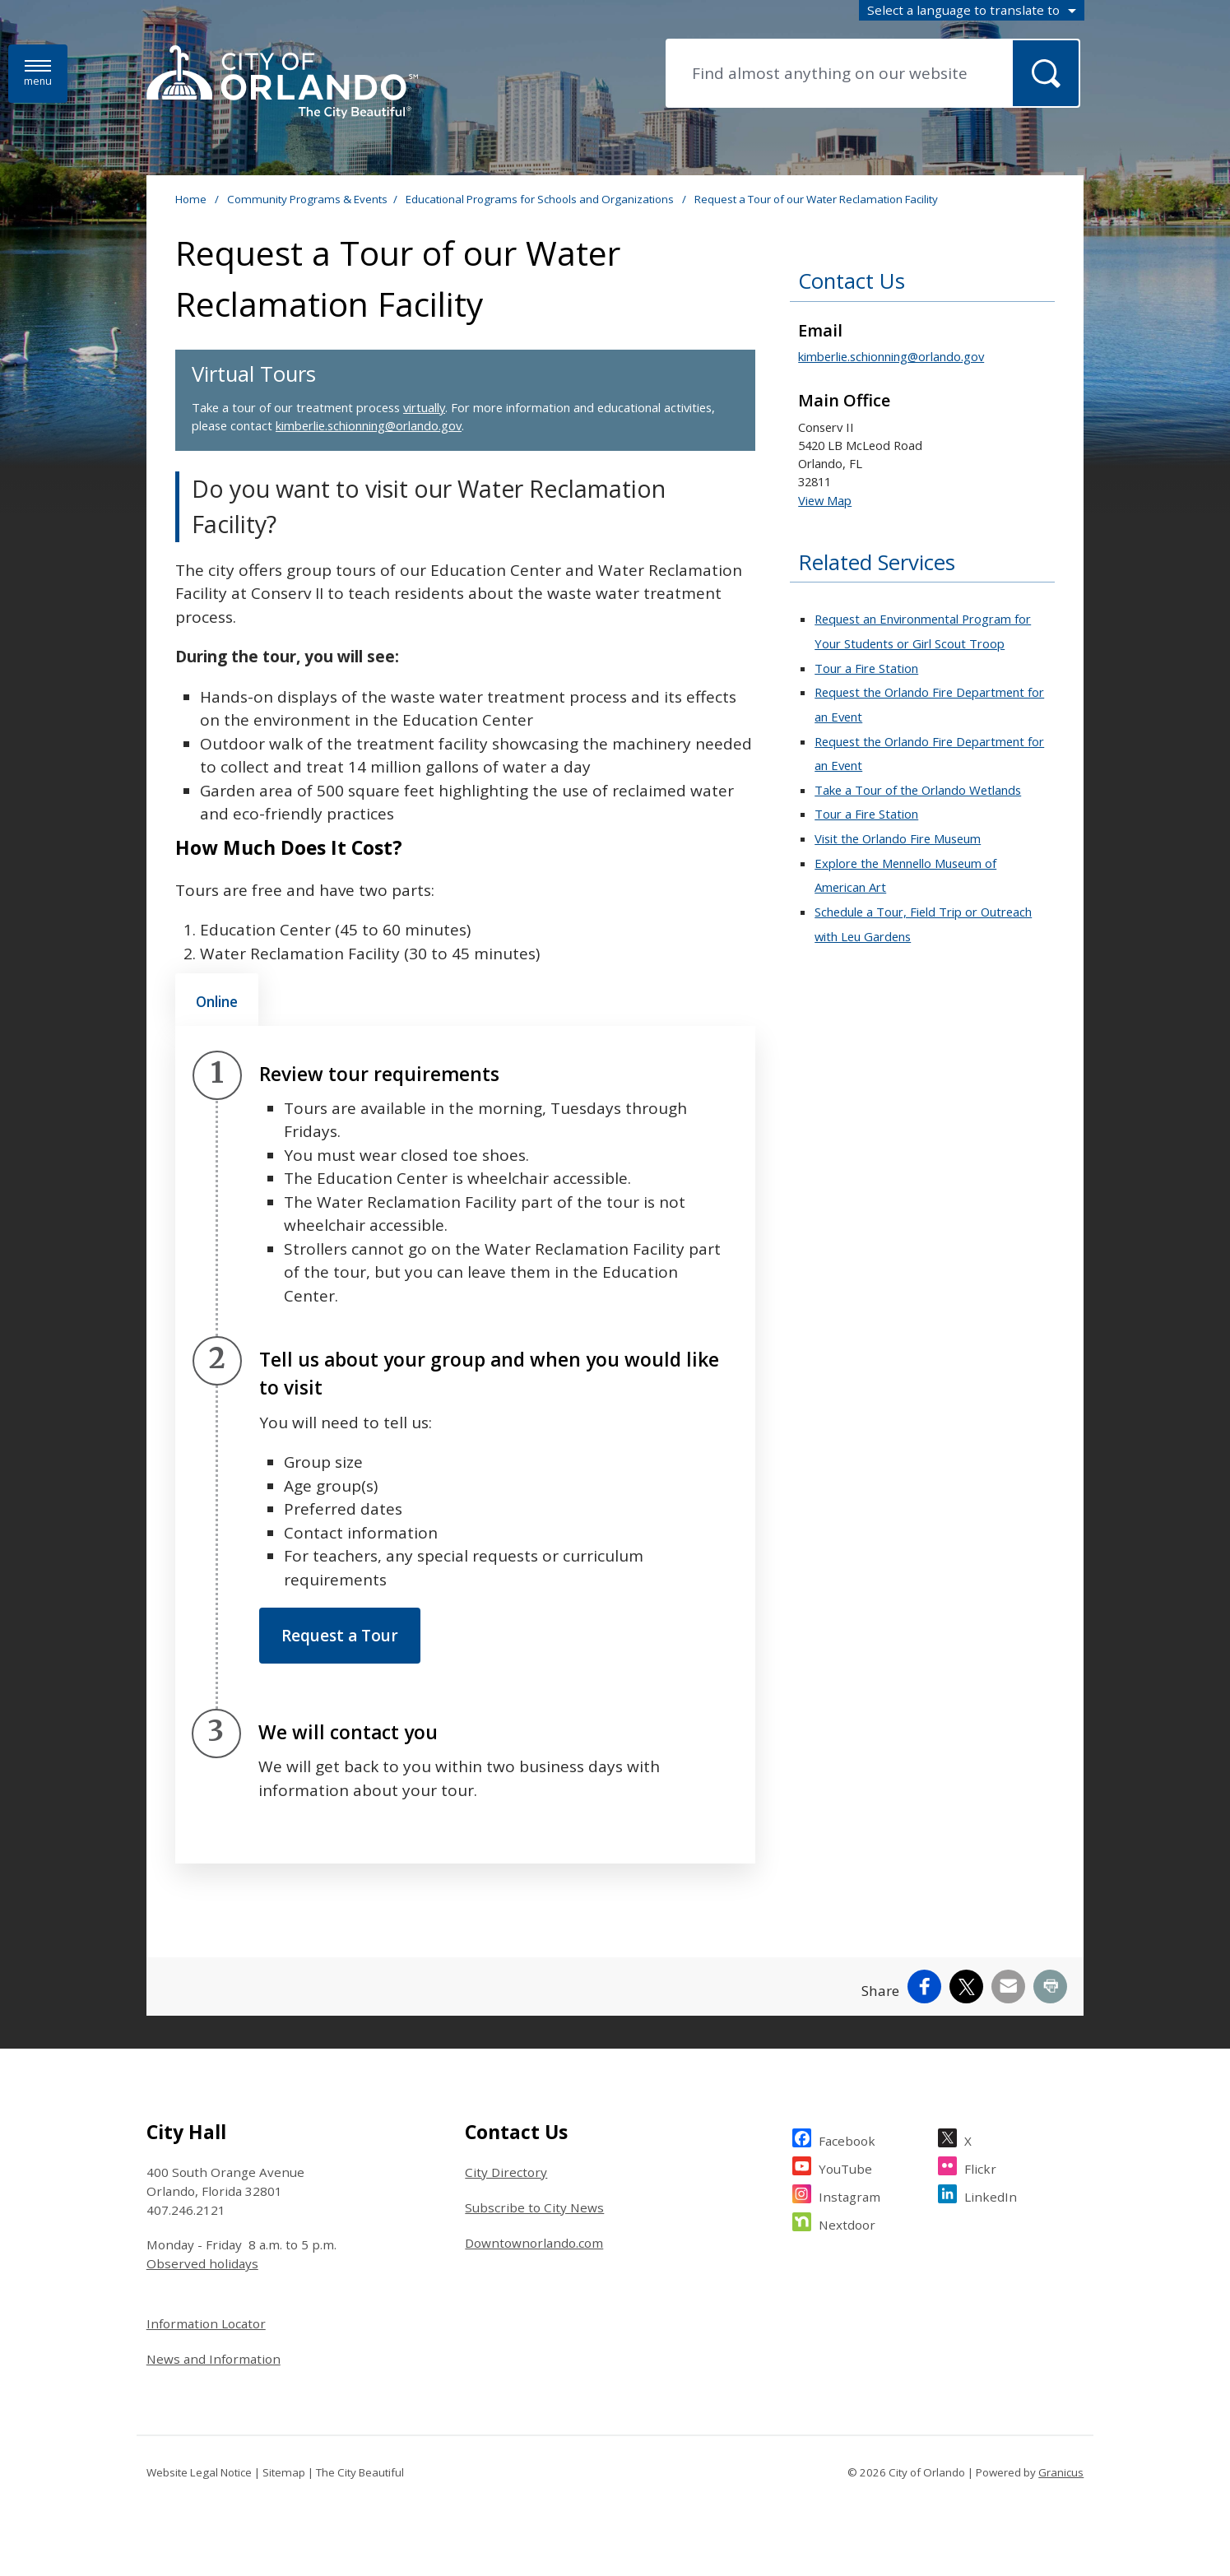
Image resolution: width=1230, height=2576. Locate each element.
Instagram (849, 2194)
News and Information (213, 2359)
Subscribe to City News (534, 2207)
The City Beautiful (360, 2472)
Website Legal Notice (199, 2472)
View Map (825, 500)
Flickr (980, 2166)
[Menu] (37, 73)
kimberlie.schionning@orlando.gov (369, 425)
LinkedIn (990, 2194)
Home (191, 199)
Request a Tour (339, 1635)
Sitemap (283, 2472)
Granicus (1061, 2472)
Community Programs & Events (307, 199)
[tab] (216, 999)
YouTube (845, 2166)
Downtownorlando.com (534, 2243)
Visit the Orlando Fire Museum (898, 838)
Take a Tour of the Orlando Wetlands (918, 790)
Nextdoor (847, 2222)
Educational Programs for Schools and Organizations (541, 199)
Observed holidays (202, 2263)
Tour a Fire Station (866, 668)
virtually (424, 407)
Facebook (847, 2138)
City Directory (506, 2172)
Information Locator (206, 2323)
